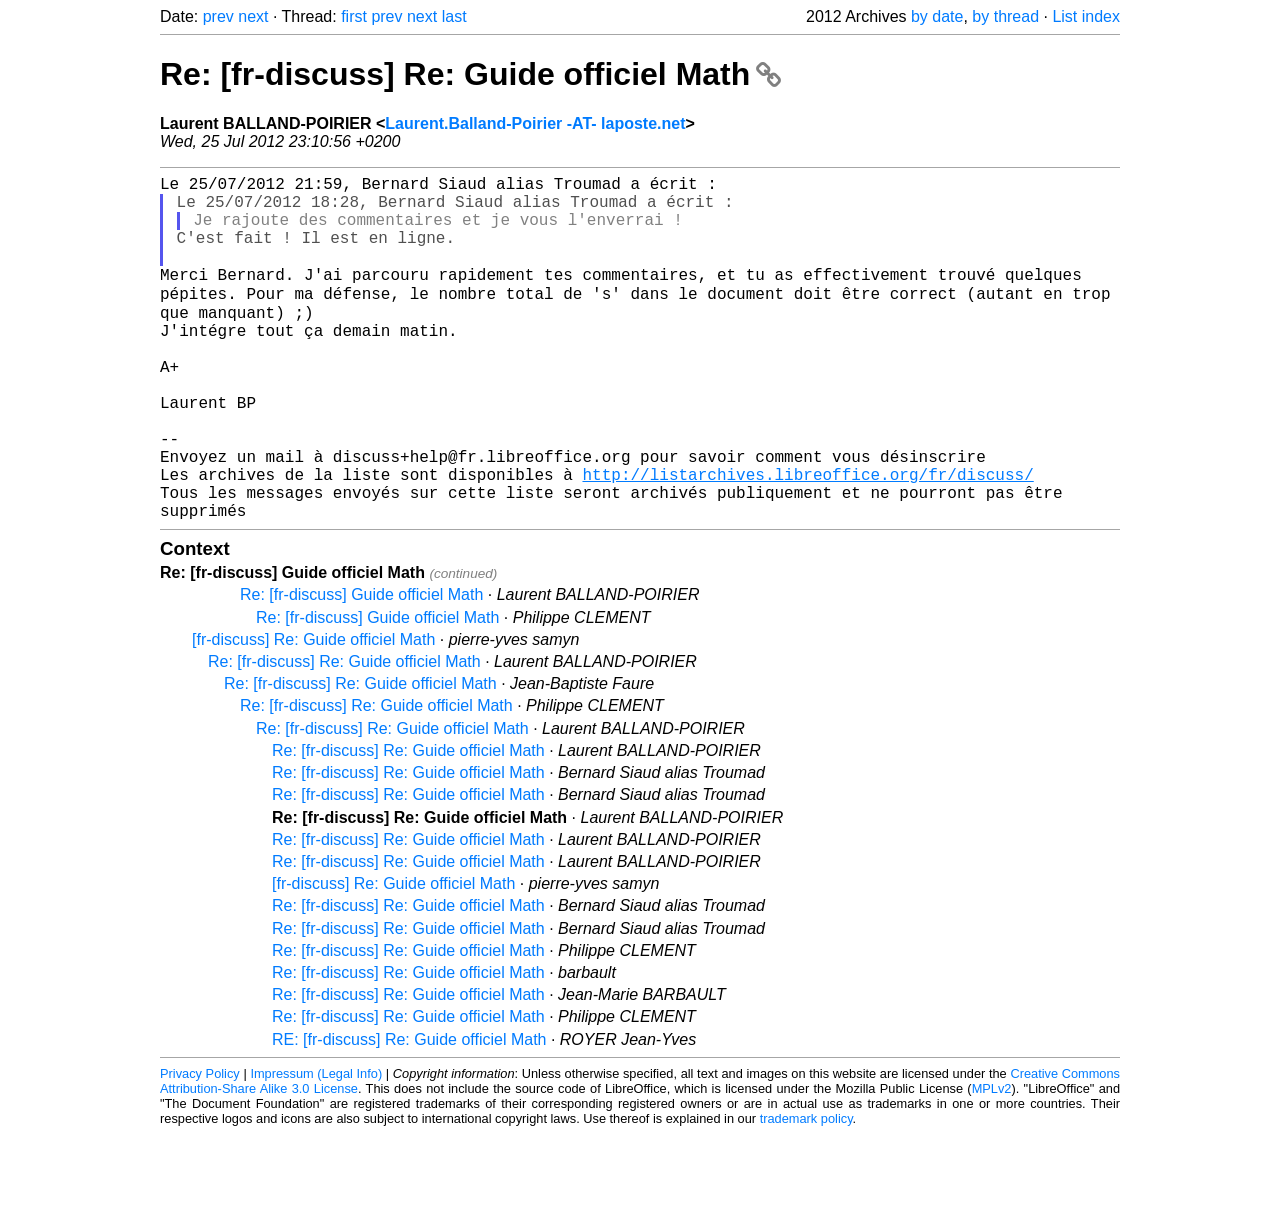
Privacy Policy (200, 1146)
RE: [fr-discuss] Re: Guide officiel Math (409, 1112)
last (454, 16)
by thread (1005, 16)
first (354, 16)
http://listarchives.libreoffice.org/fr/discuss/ (807, 539)
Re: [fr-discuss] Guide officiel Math (361, 667)
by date (937, 16)
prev (218, 16)
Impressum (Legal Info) (316, 1146)
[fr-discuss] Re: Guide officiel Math (313, 712)
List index (1086, 16)
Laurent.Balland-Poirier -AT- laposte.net (535, 123)
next (253, 16)
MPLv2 (992, 1161)
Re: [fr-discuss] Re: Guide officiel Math (470, 74)
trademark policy (806, 1191)
